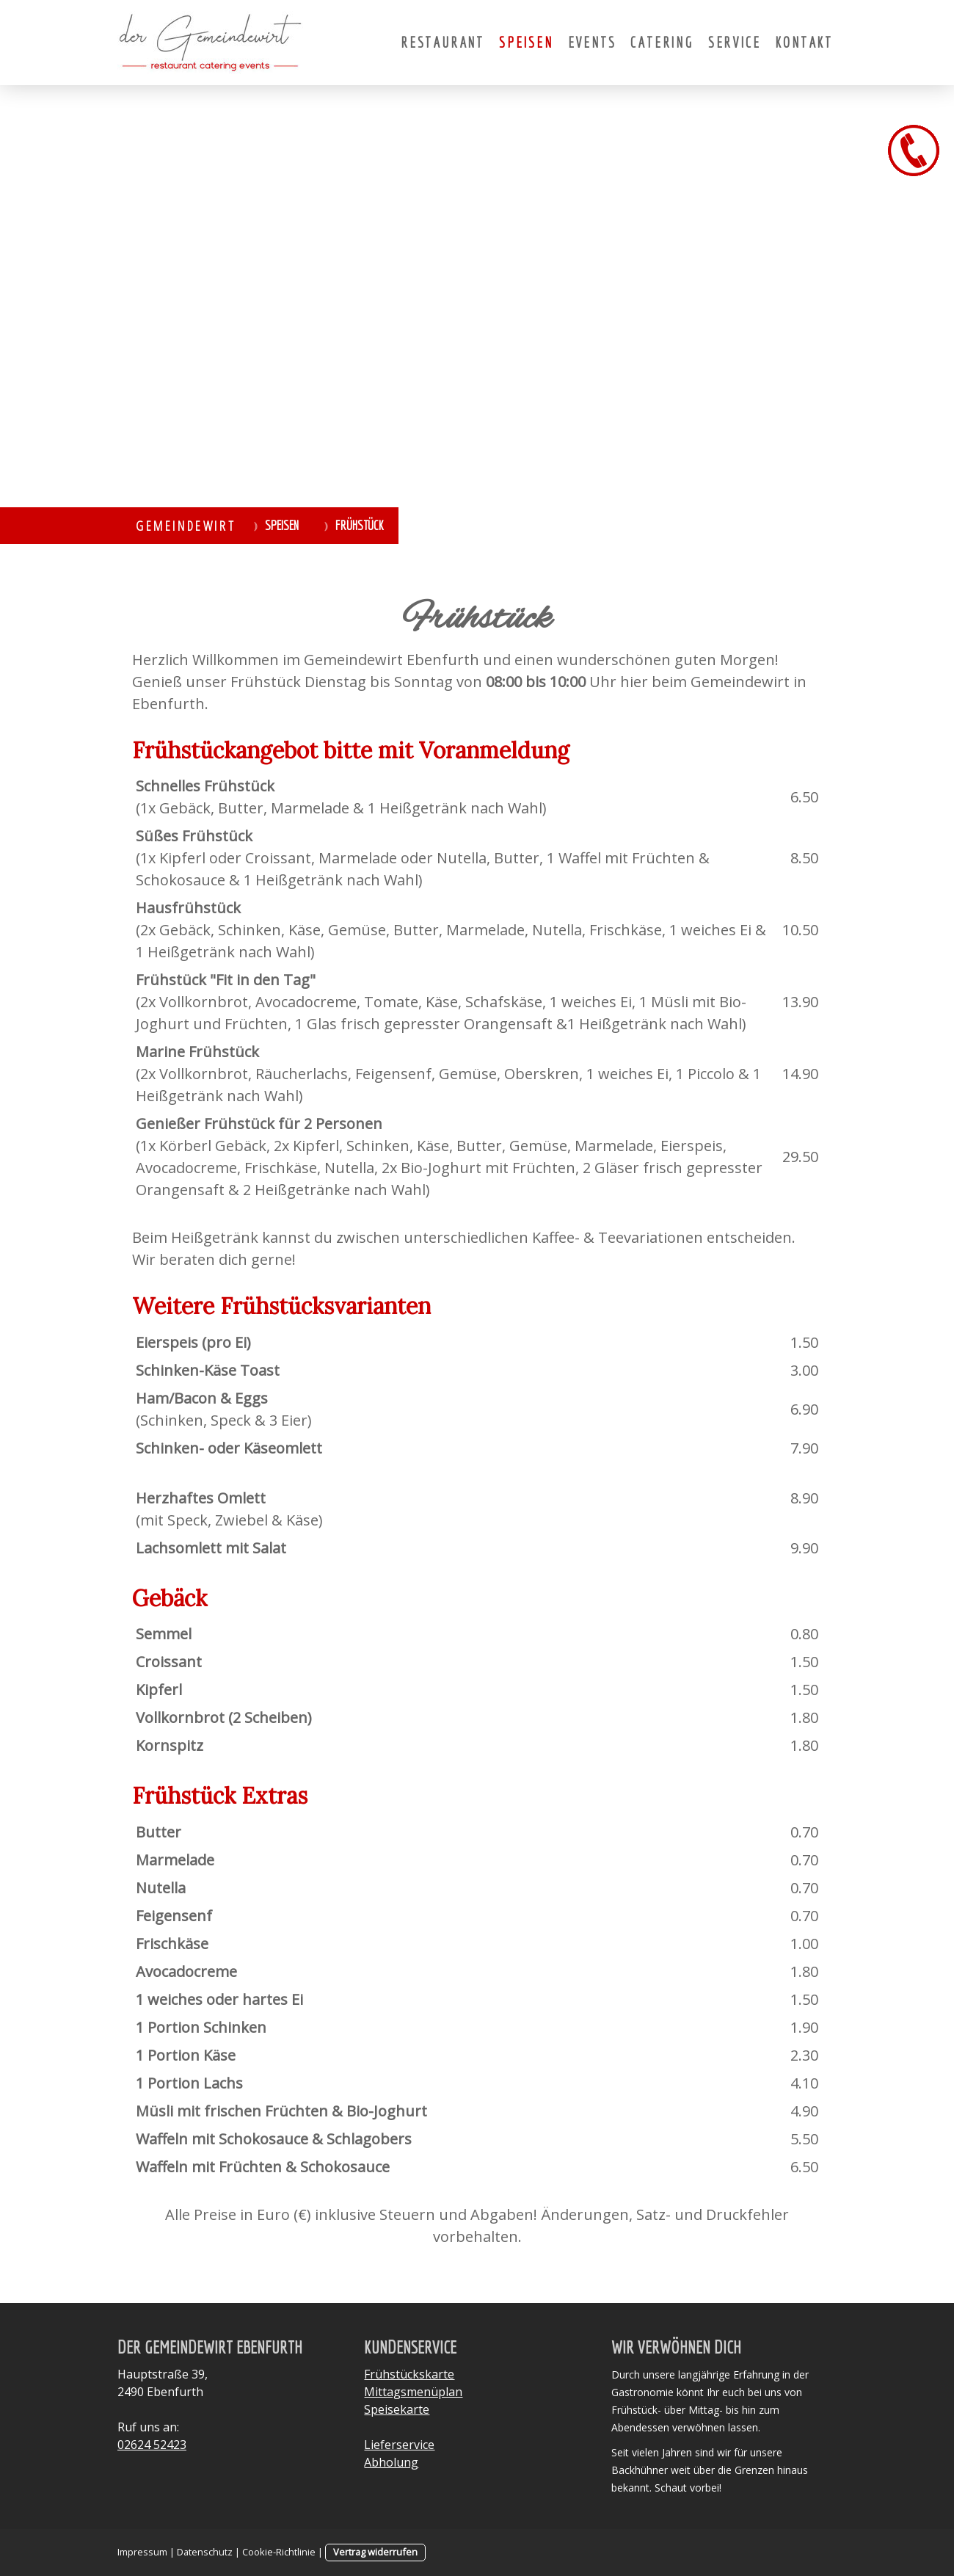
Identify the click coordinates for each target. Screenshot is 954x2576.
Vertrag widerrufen (375, 2551)
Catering (661, 42)
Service (734, 42)
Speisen (526, 42)
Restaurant (442, 42)
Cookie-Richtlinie (279, 2551)
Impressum (142, 2551)
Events (592, 42)
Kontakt (804, 42)
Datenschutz (205, 2551)
